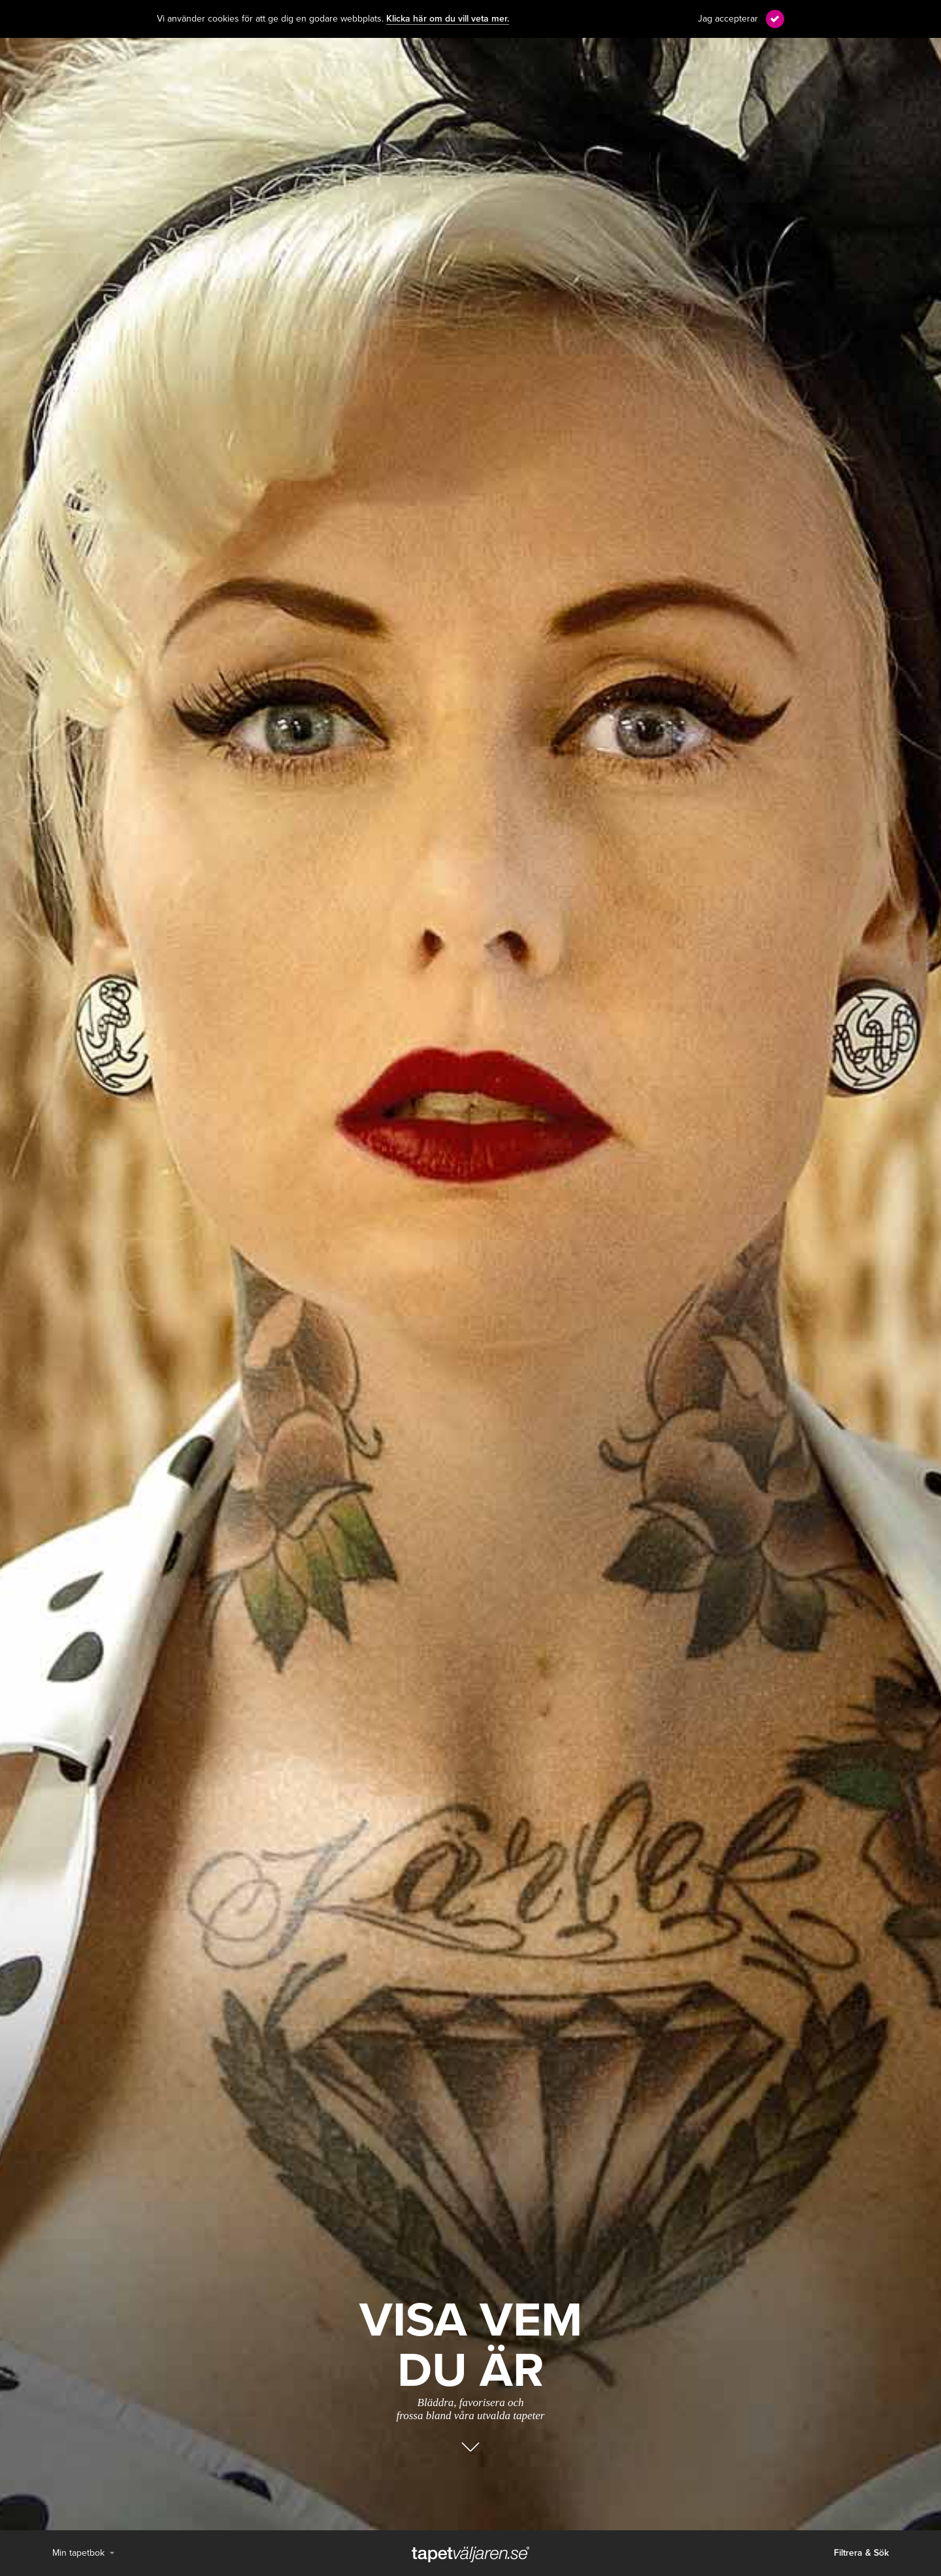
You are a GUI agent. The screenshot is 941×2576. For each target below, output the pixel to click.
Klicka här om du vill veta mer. (447, 19)
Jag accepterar (728, 18)
